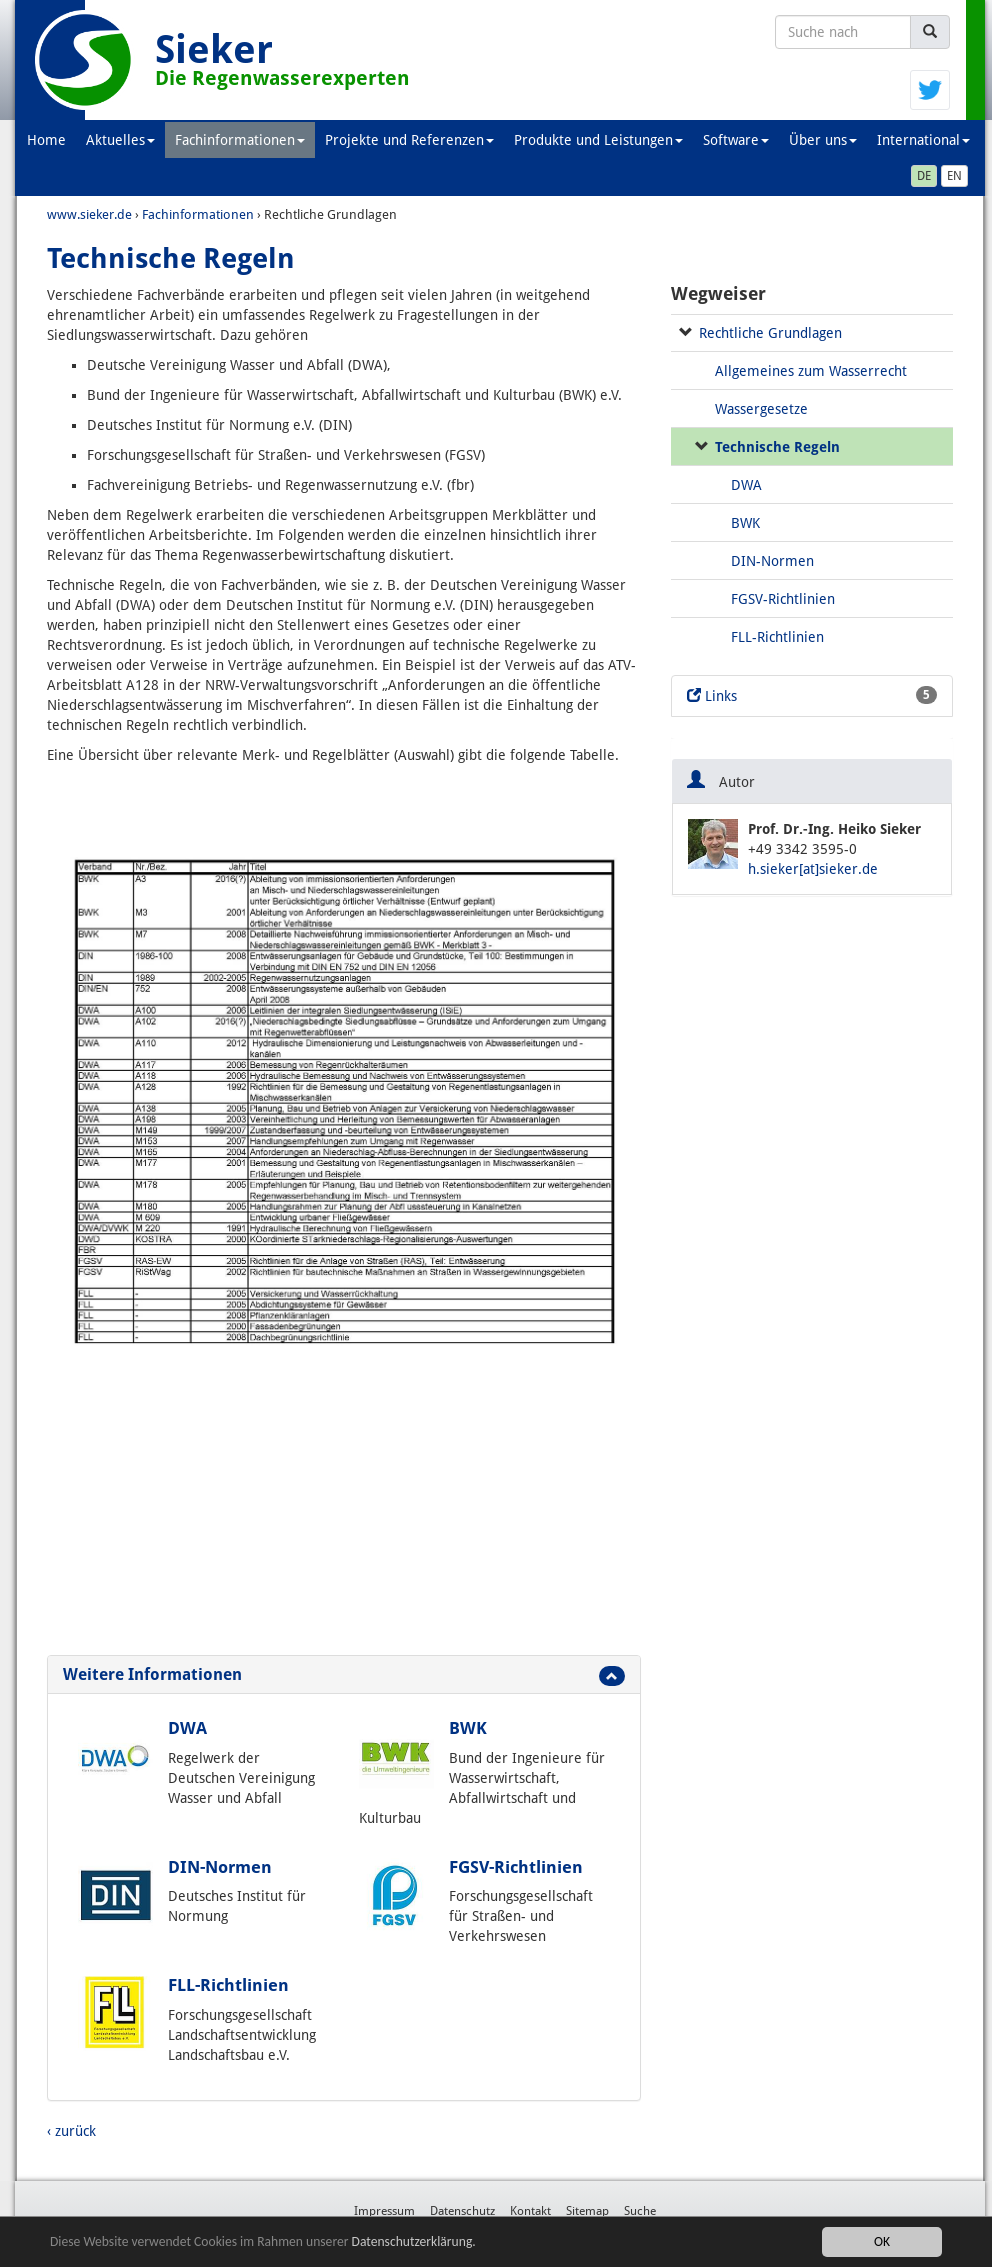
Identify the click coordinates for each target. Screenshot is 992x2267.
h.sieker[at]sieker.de (813, 869)
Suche (640, 2211)
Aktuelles (120, 140)
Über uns (823, 140)
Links (812, 695)
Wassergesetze (761, 409)
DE (924, 176)
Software (736, 140)
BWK (468, 1728)
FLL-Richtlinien (228, 1985)
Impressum (384, 2211)
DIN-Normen (220, 1867)
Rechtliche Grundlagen (770, 333)
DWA (187, 1728)
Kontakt (530, 2211)
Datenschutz (462, 2211)
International (923, 140)
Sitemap (587, 2211)
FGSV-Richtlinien (516, 1867)
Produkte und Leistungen (598, 140)
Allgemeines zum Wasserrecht (811, 371)
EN (954, 176)
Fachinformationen (240, 140)
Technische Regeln (777, 447)
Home (46, 140)
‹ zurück (71, 2131)
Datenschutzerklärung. (414, 2242)
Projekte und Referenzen (409, 140)
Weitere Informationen (152, 1674)
